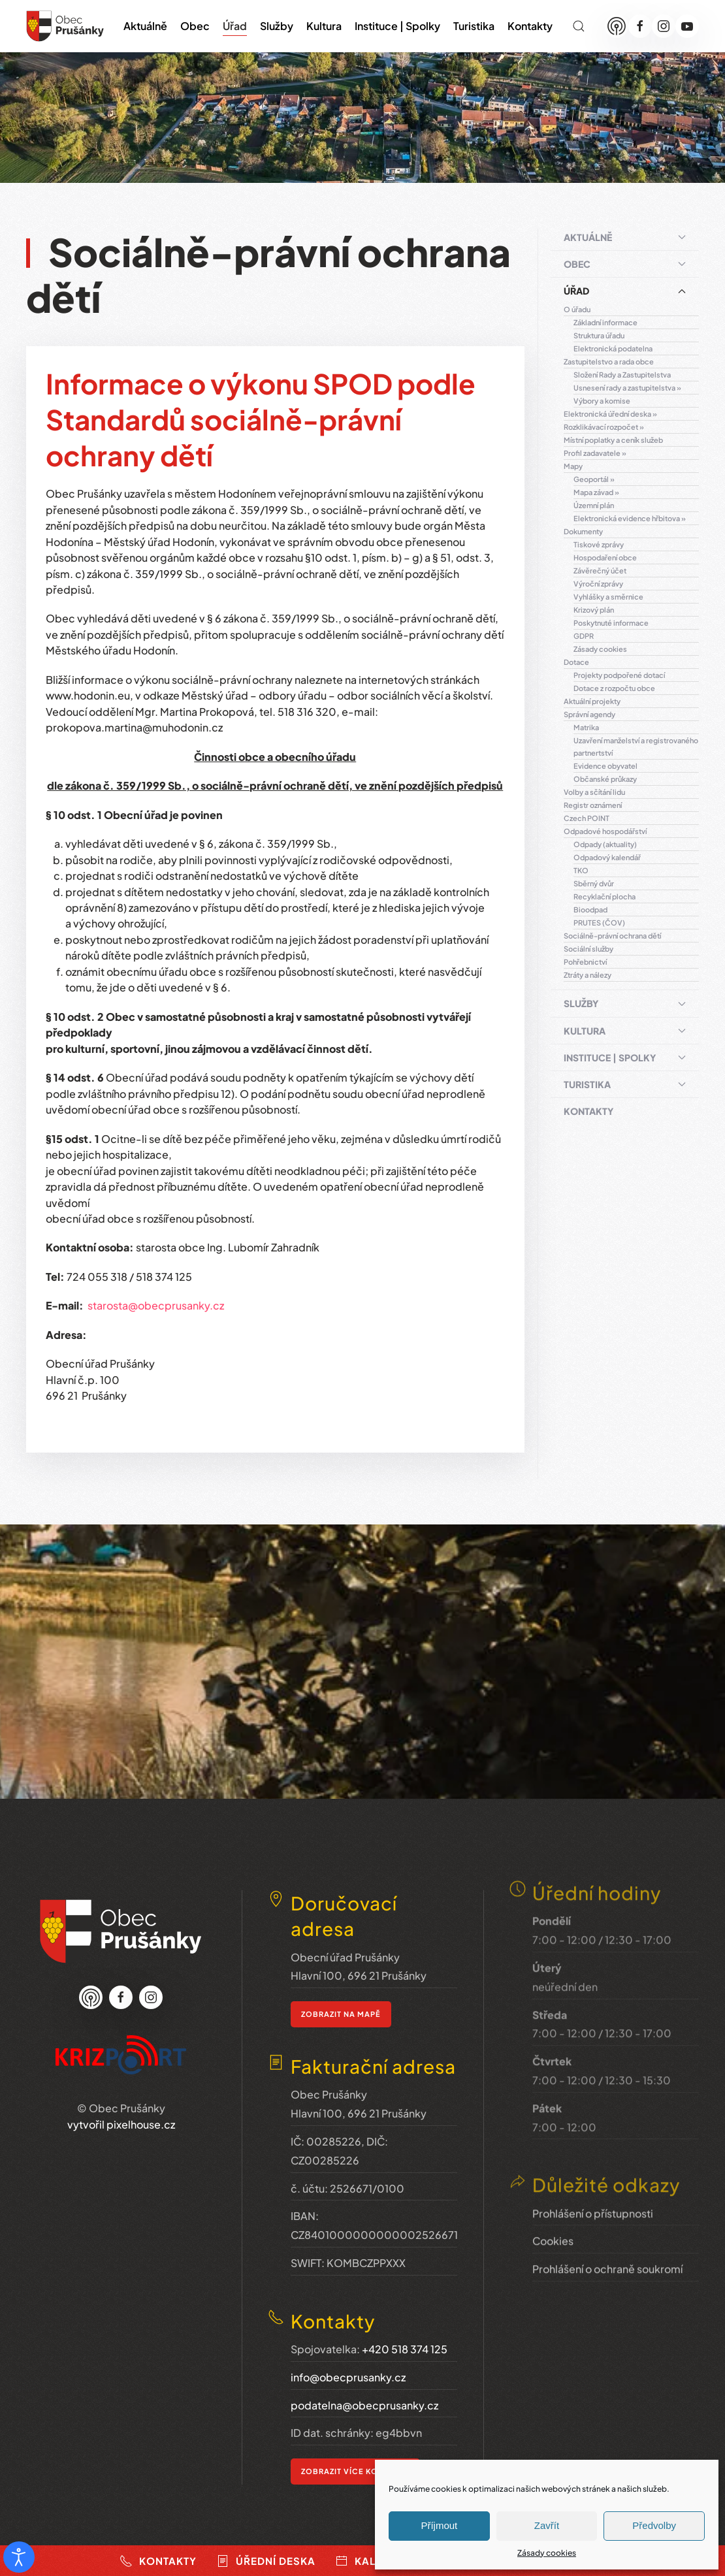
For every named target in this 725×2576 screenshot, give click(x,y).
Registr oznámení (593, 805)
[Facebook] (640, 26)
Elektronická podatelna (612, 348)
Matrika (586, 727)
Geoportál (591, 479)
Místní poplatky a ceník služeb (613, 440)
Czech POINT (586, 818)
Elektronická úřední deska (607, 414)
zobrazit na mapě (341, 1992)
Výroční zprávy (598, 583)
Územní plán (593, 505)
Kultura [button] (324, 26)
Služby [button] (276, 26)
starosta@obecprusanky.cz (156, 1305)
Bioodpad (590, 909)
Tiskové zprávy (598, 544)
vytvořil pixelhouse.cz (121, 2107)
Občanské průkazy (605, 779)
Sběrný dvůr (593, 883)
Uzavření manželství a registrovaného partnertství (635, 746)
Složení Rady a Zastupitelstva (622, 374)
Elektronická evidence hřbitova (626, 518)
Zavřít (546, 2525)
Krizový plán (593, 609)
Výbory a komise (601, 400)
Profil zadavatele (592, 453)
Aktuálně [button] (145, 26)
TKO (580, 870)
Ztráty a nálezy (587, 975)
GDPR (583, 636)
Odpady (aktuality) (605, 844)
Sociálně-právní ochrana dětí (612, 935)
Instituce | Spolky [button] (397, 26)
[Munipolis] (616, 26)
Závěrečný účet (599, 570)
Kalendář (374, 2561)
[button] (578, 26)
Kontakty (530, 26)
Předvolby (654, 2525)
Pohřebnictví (585, 962)
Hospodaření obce (605, 557)
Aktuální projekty (592, 701)
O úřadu (577, 309)
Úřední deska (265, 2561)
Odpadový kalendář (607, 857)
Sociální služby (588, 948)
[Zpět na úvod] (65, 26)
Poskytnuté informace (611, 623)
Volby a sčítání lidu (594, 792)
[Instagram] (663, 26)
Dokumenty (583, 531)
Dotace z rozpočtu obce (614, 688)
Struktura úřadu (598, 335)
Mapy (573, 466)
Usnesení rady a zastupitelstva (624, 387)
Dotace (576, 662)
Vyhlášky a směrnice (608, 596)
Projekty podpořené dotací (619, 675)
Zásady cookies (546, 2553)
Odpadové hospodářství (605, 831)
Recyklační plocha (604, 896)
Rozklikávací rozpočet (601, 427)
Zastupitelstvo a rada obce (609, 361)
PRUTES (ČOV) (599, 922)
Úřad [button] (235, 26)
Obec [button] (195, 26)
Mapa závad (593, 492)
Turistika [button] (473, 26)
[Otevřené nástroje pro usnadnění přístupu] (19, 2557)
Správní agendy (589, 714)
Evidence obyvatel (605, 766)
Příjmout (439, 2525)
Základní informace (605, 322)
